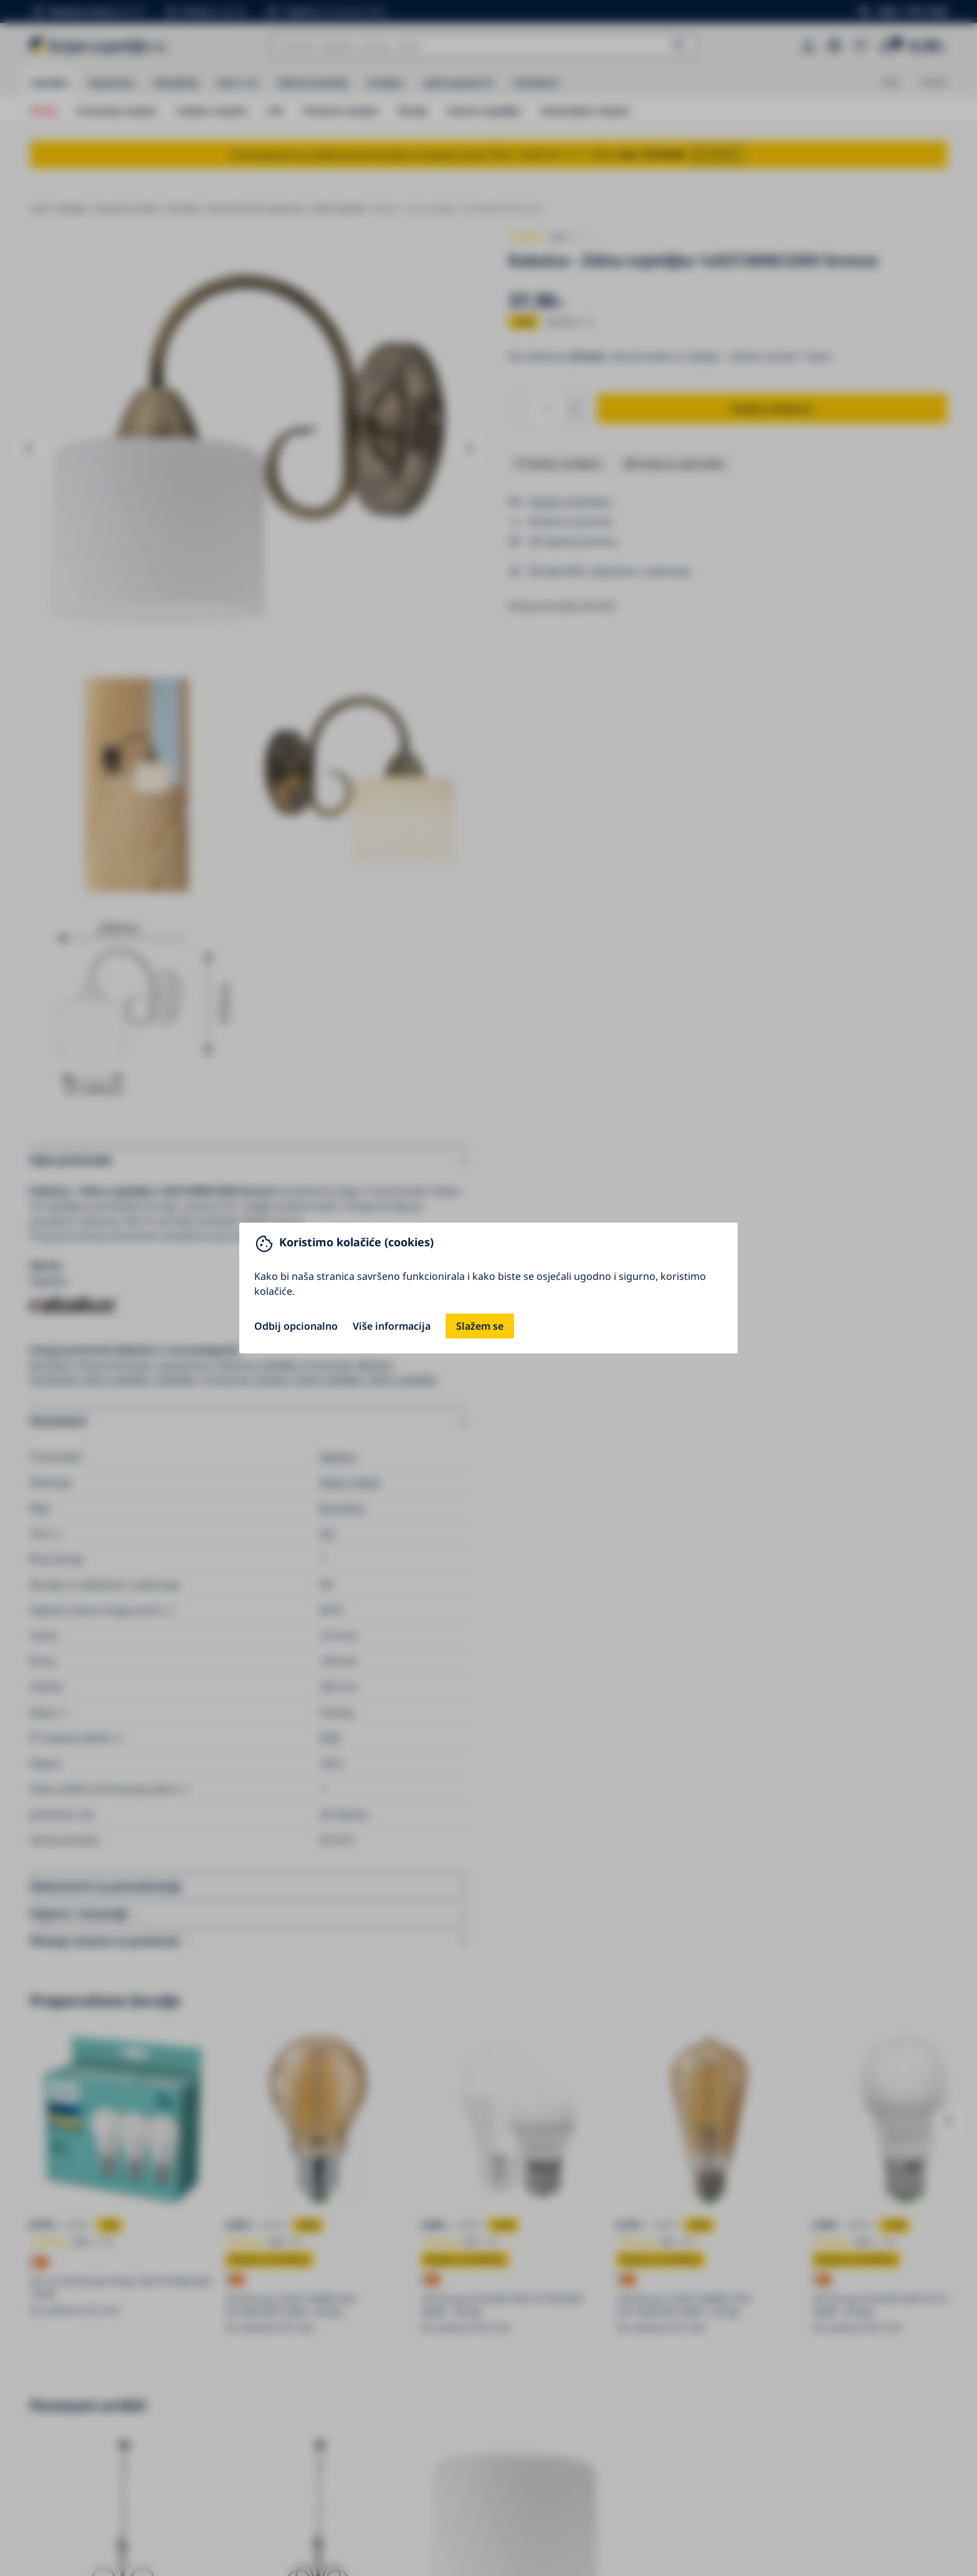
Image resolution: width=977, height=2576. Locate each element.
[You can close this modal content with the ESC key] (488, 1288)
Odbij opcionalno (296, 1326)
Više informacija (392, 1326)
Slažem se (479, 1326)
